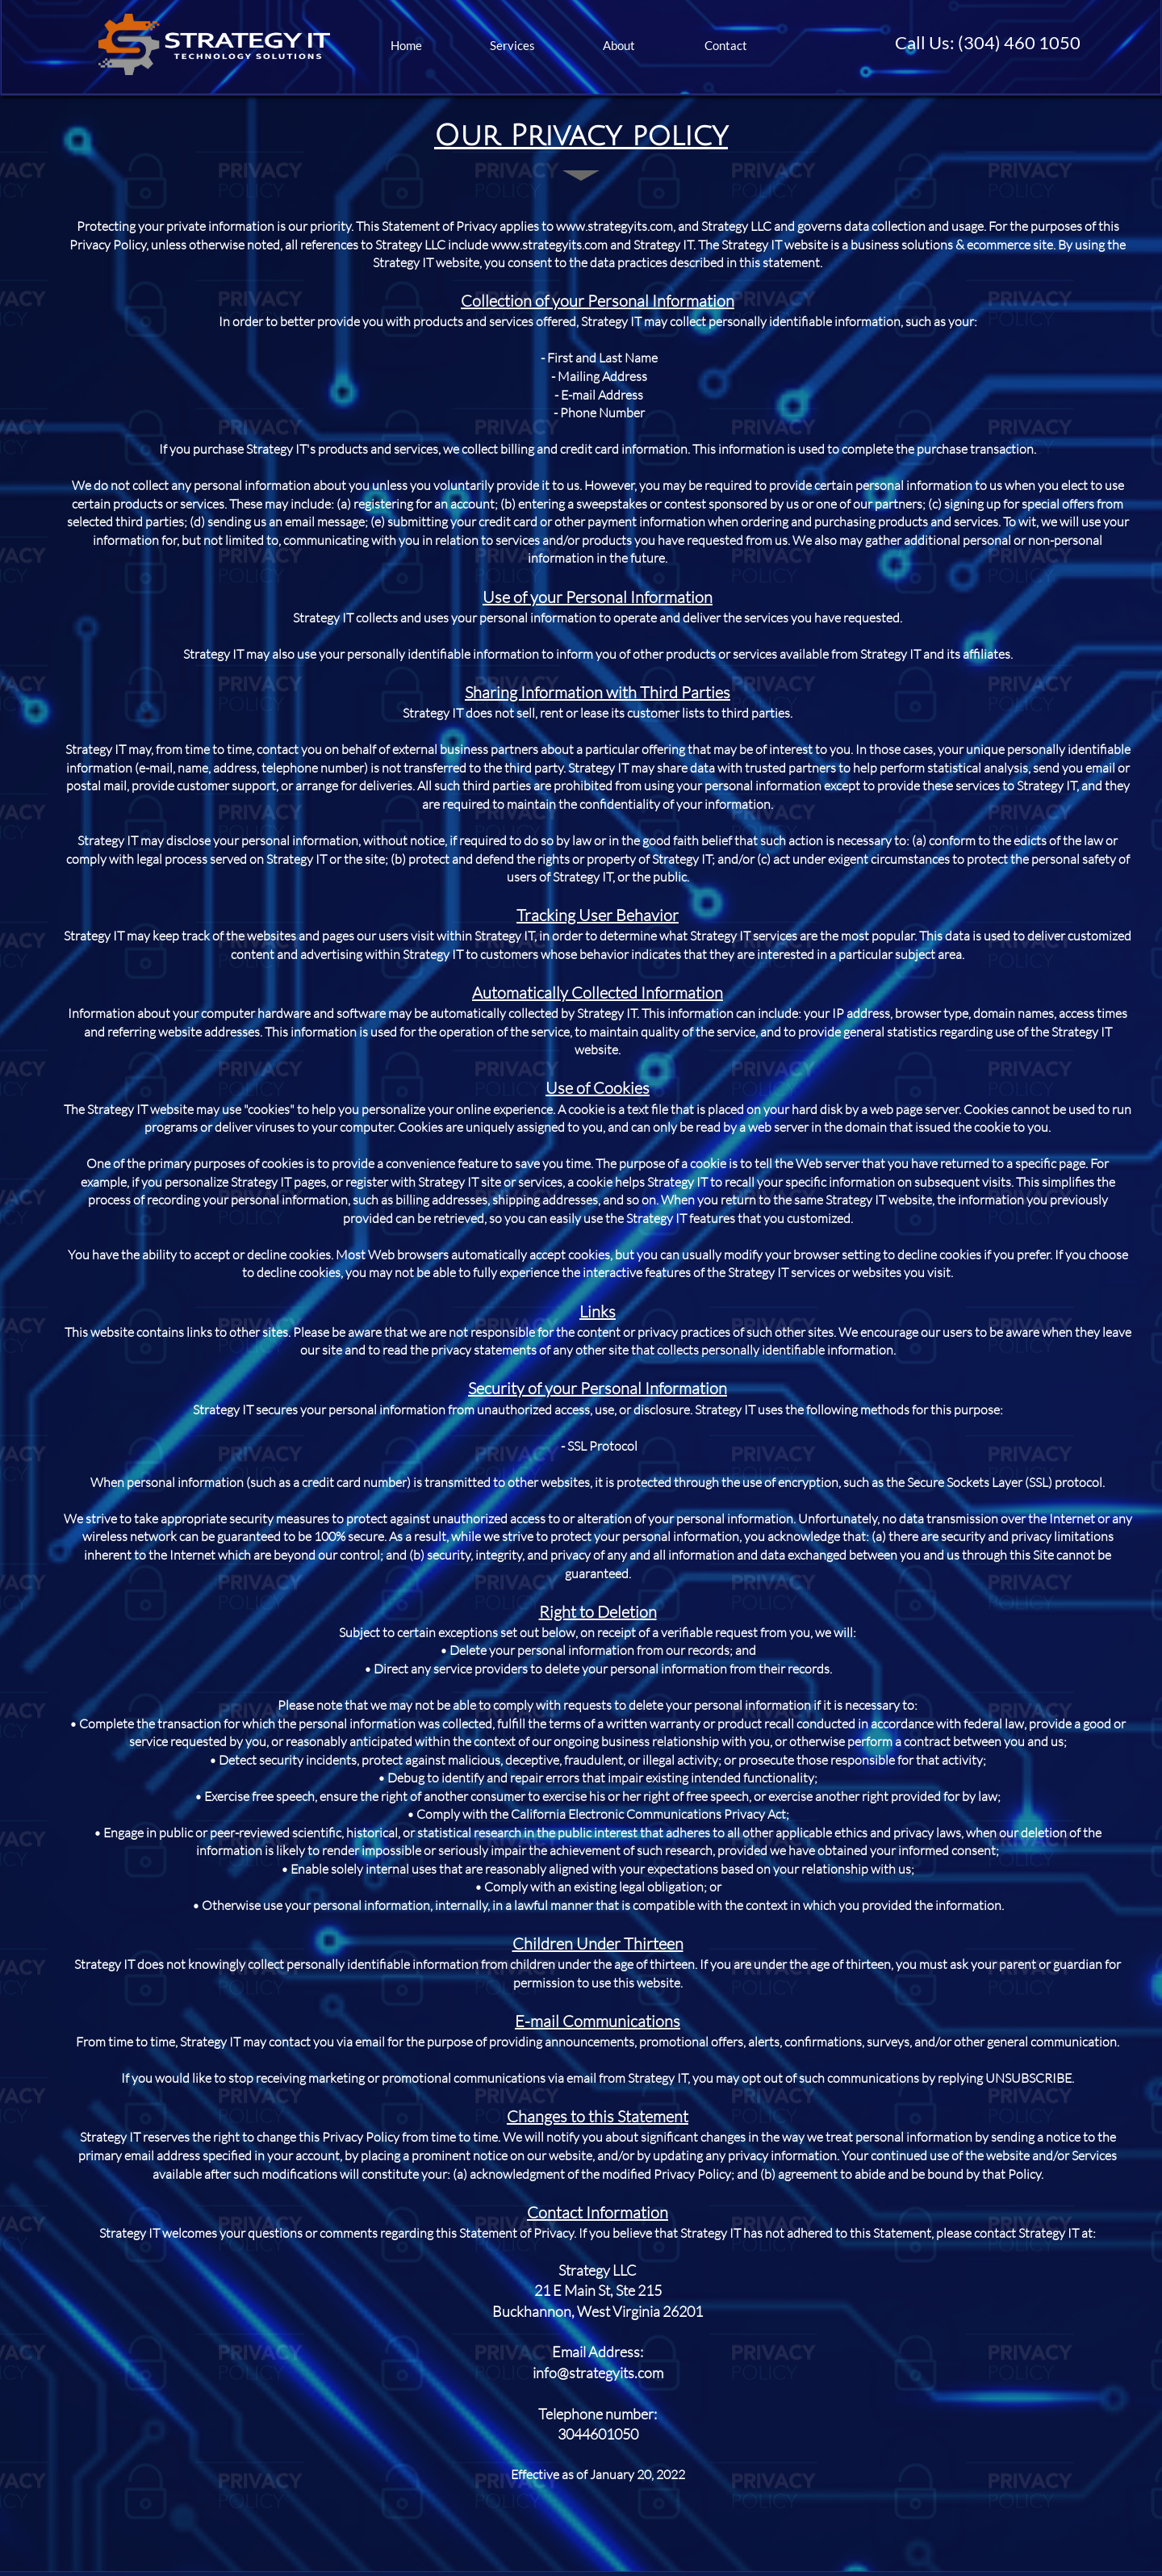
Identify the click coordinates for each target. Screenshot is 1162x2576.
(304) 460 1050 (1019, 42)
